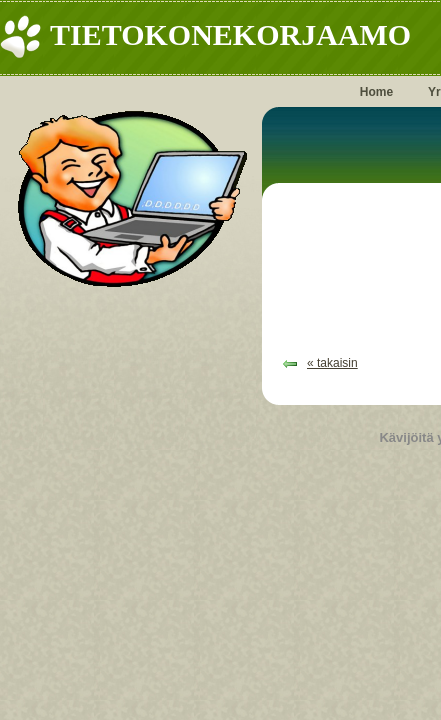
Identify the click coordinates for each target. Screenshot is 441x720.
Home (376, 92)
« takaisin (332, 363)
